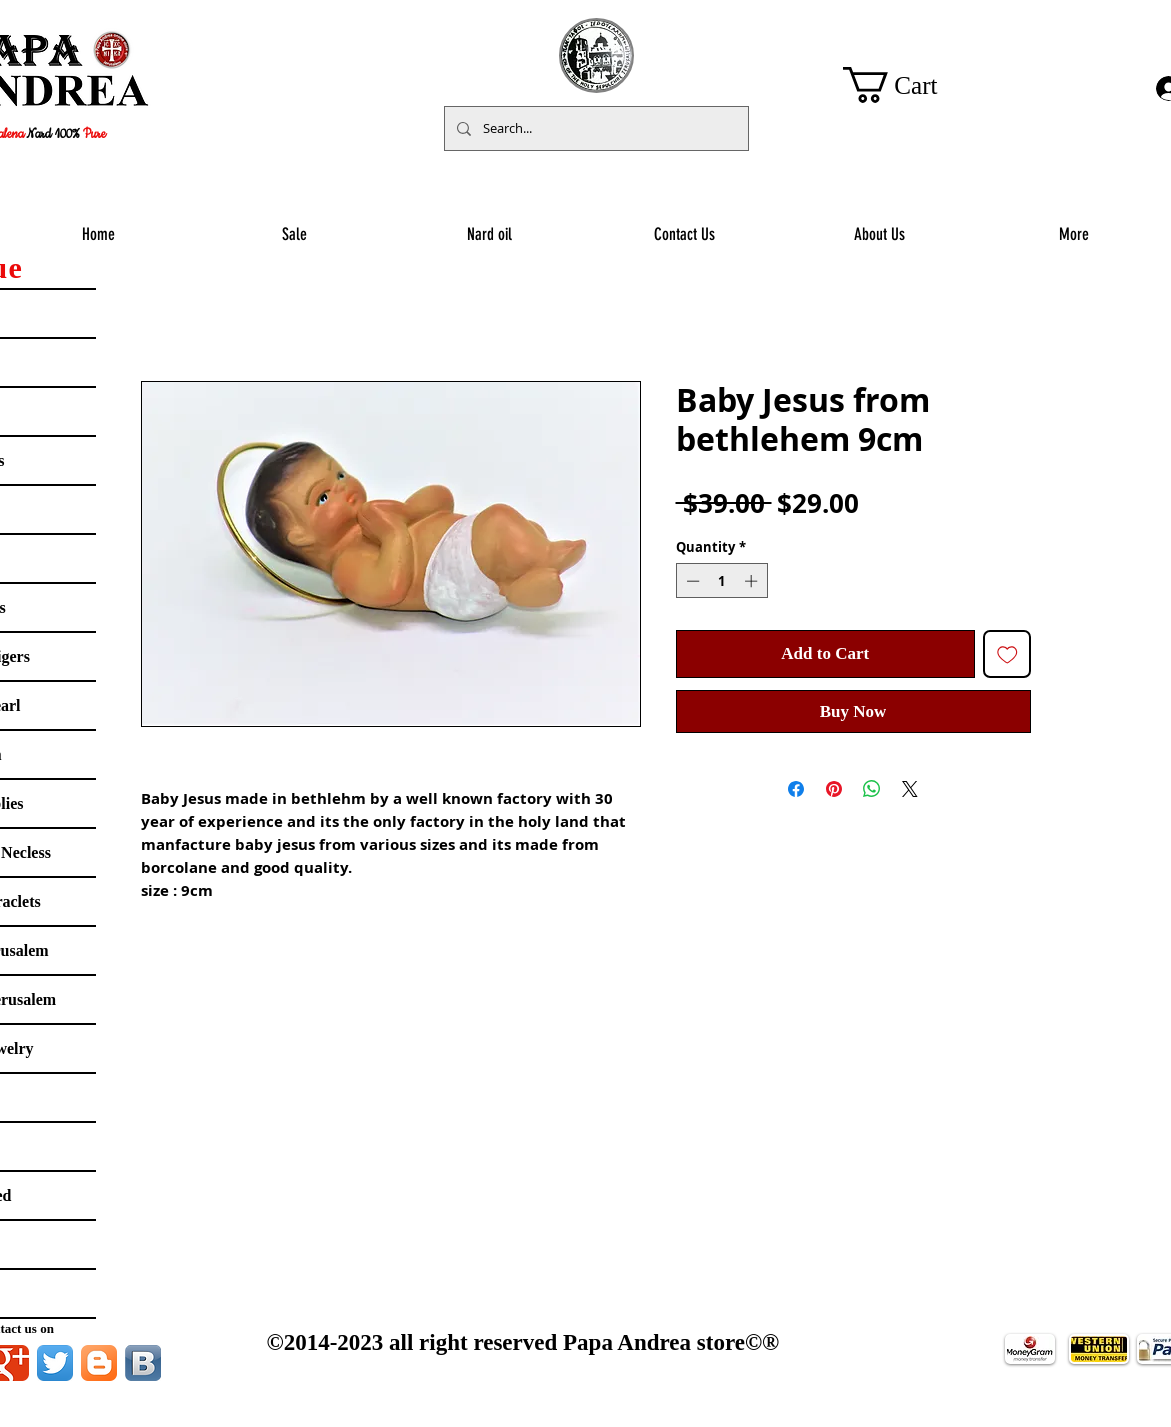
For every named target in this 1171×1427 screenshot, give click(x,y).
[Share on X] (910, 789)
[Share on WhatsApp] (872, 789)
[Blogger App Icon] (99, 1363)
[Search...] (594, 128)
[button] (910, 85)
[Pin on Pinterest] (834, 789)
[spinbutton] (721, 581)
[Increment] (753, 581)
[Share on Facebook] (796, 789)
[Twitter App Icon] (55, 1363)
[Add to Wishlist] (1007, 654)
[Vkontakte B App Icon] (143, 1363)
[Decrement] (691, 581)
